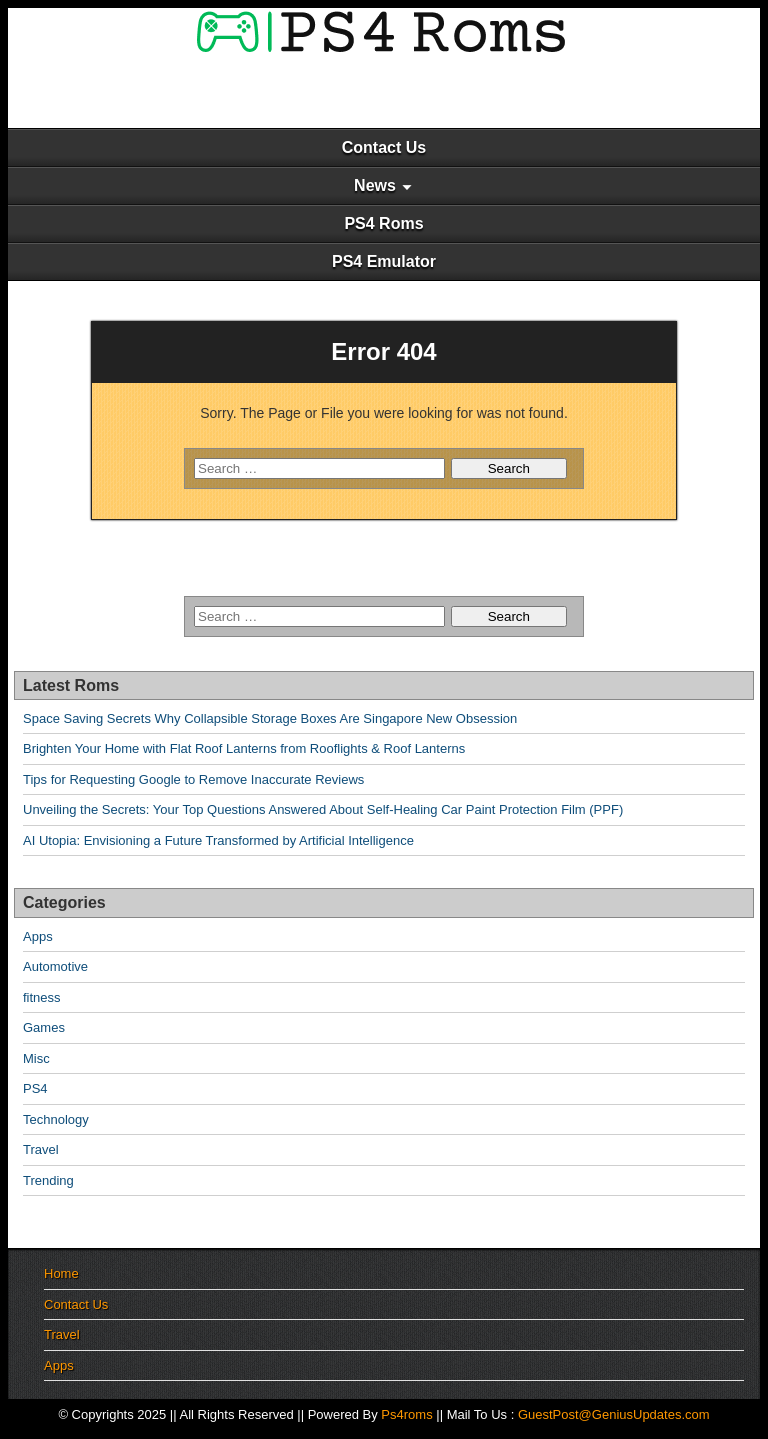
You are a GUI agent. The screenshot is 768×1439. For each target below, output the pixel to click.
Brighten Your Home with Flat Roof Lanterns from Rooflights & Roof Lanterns (244, 748)
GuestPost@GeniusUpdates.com (614, 1414)
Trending (48, 1180)
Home (61, 1273)
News (375, 185)
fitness (42, 997)
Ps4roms (406, 1414)
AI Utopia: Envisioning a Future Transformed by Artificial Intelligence (218, 840)
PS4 (35, 1088)
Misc (36, 1058)
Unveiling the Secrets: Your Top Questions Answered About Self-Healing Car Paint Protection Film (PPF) (323, 809)
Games (44, 1027)
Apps (38, 936)
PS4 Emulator (384, 261)
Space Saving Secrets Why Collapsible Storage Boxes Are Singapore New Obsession (270, 718)
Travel (41, 1149)
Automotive (55, 966)
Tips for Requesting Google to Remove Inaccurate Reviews (193, 779)
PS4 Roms (383, 223)
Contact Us (384, 147)
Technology (56, 1119)
